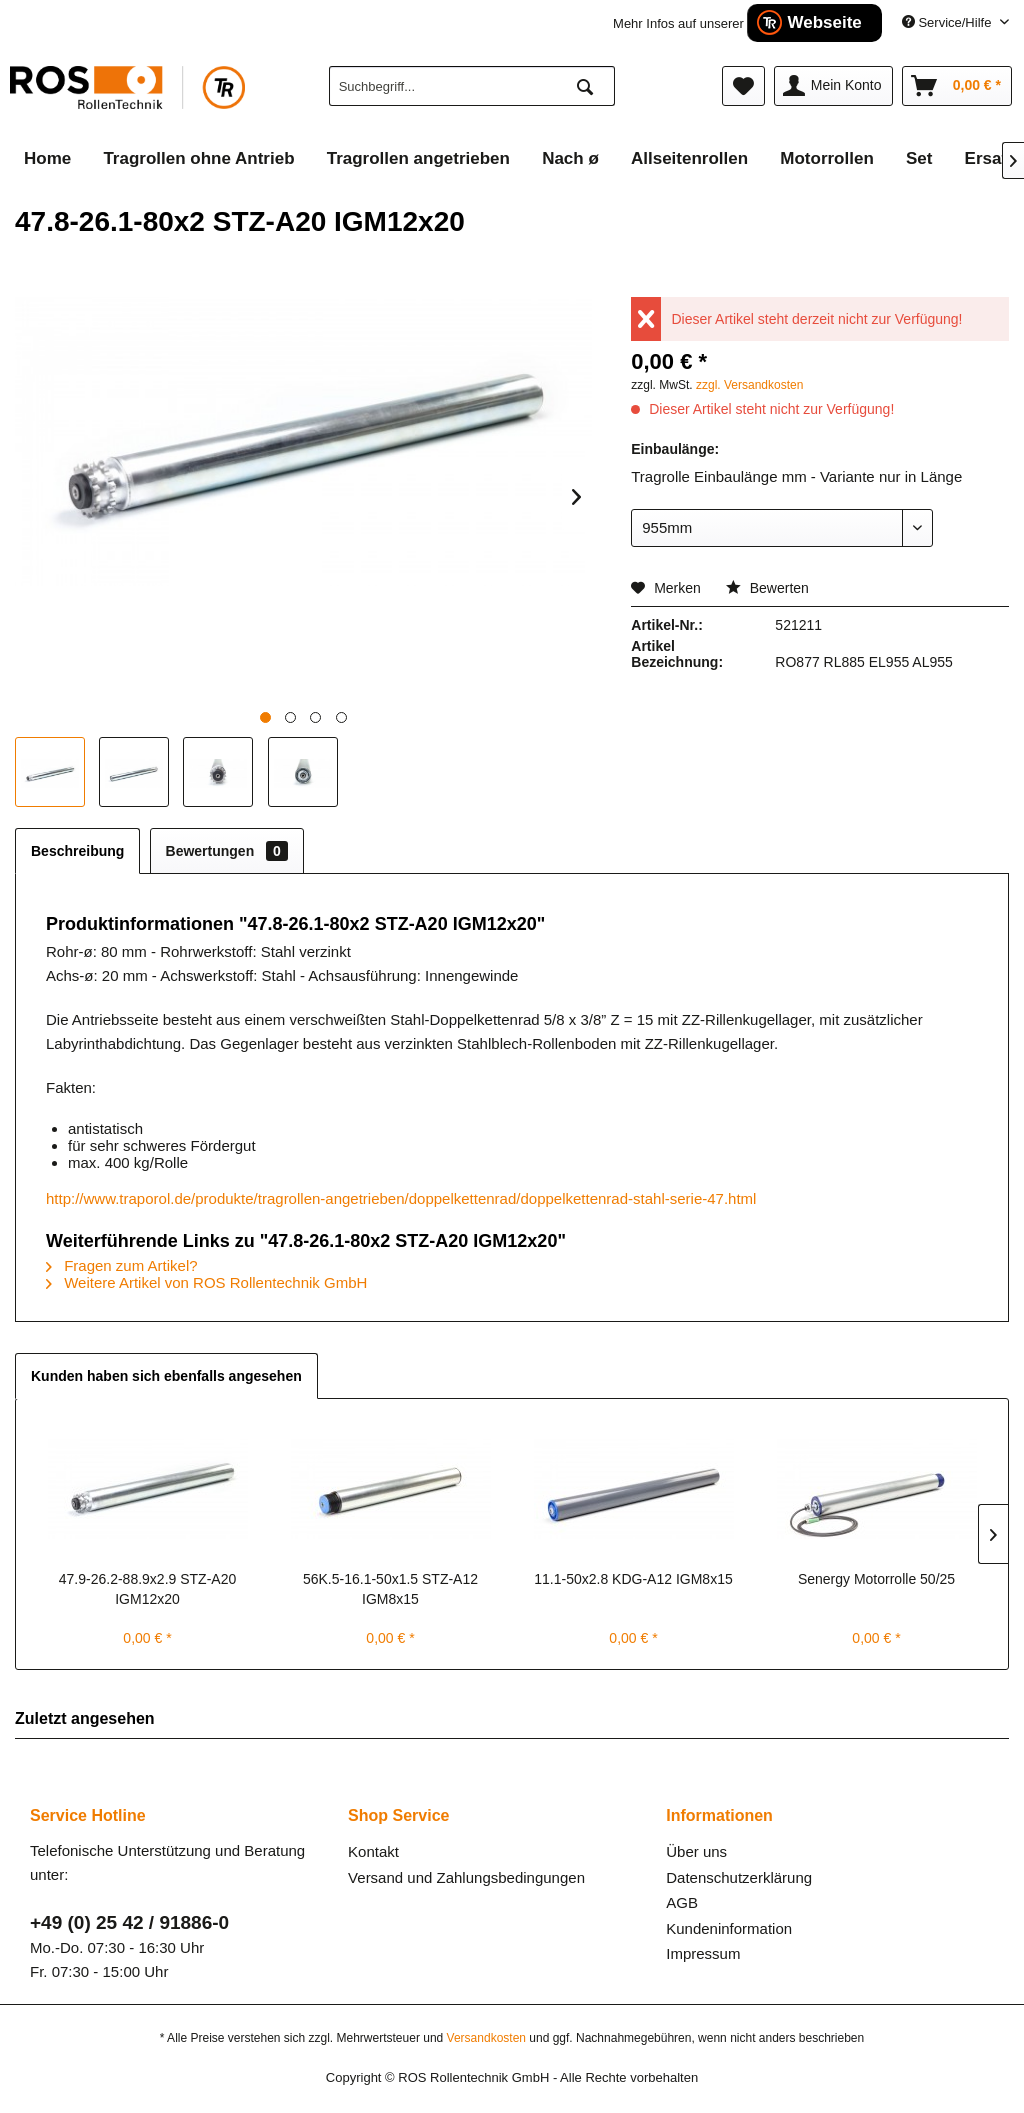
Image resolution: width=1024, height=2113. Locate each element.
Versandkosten (486, 2038)
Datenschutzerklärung (739, 1877)
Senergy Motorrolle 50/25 (876, 1579)
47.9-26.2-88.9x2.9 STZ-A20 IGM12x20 (147, 1589)
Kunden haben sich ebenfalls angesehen (166, 1376)
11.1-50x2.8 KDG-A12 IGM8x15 (633, 1579)
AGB (682, 1902)
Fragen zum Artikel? (122, 1265)
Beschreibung (77, 851)
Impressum (703, 1953)
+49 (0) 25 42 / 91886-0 (129, 1922)
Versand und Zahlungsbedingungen (466, 1877)
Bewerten (767, 588)
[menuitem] (472, 86)
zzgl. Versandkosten (749, 385)
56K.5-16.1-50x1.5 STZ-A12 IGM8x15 (390, 1589)
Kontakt (373, 1851)
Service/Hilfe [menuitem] (948, 22)
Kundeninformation (729, 1928)
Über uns (696, 1851)
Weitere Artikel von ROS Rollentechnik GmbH (206, 1282)
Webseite (824, 22)
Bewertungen (227, 851)
